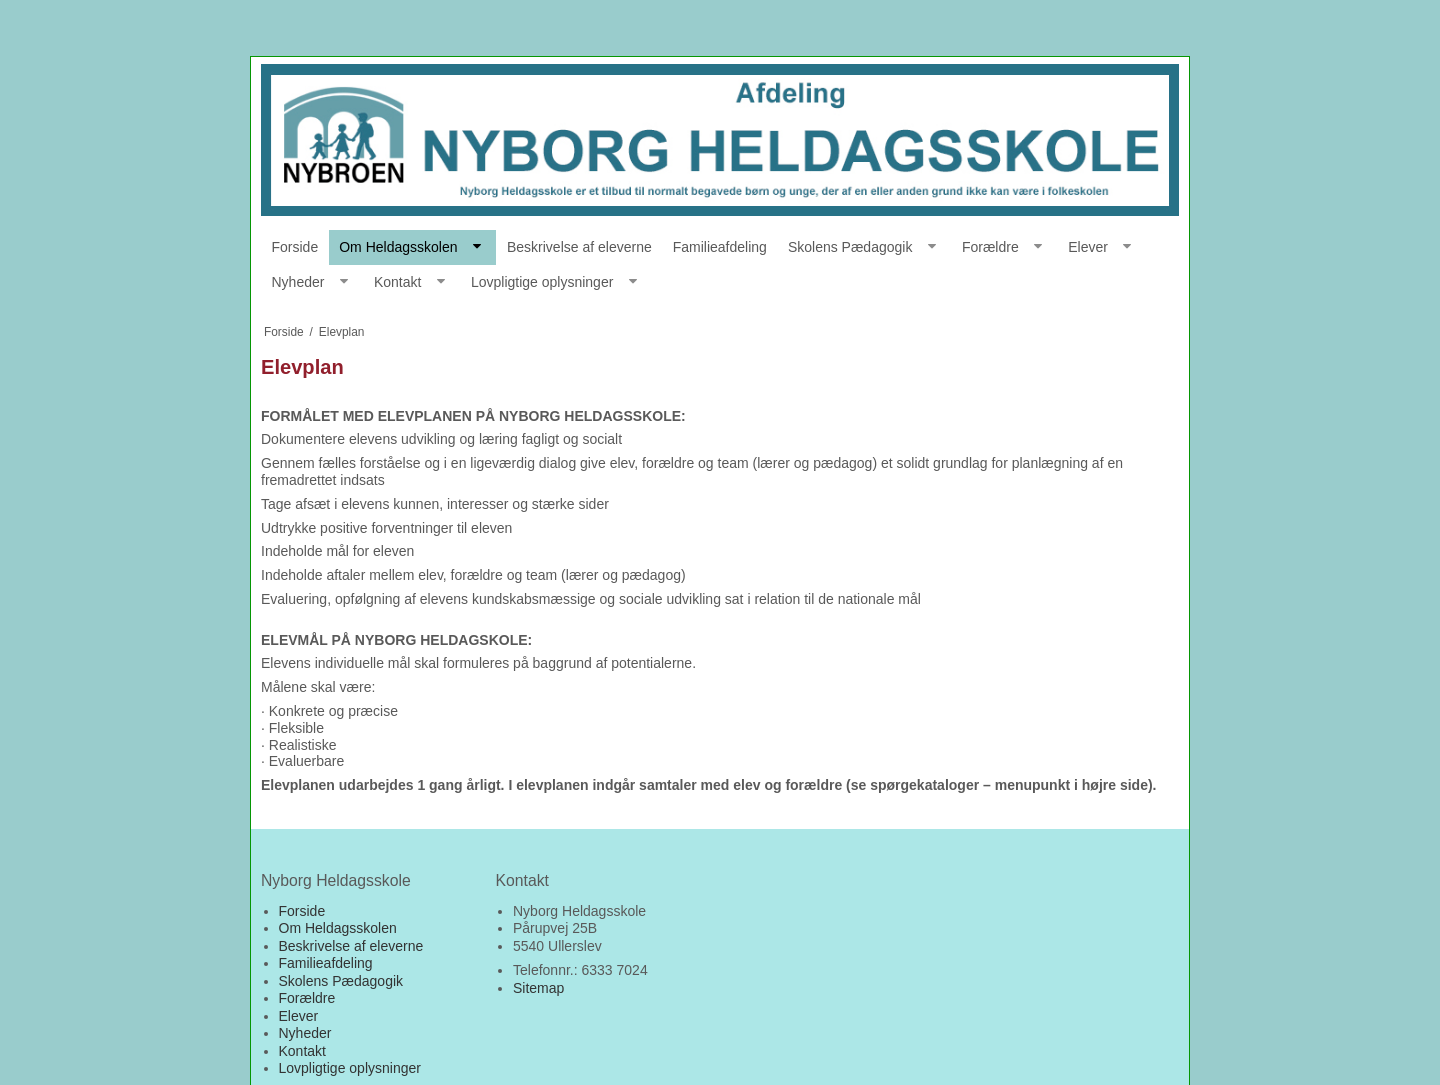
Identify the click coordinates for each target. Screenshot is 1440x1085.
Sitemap (538, 988)
